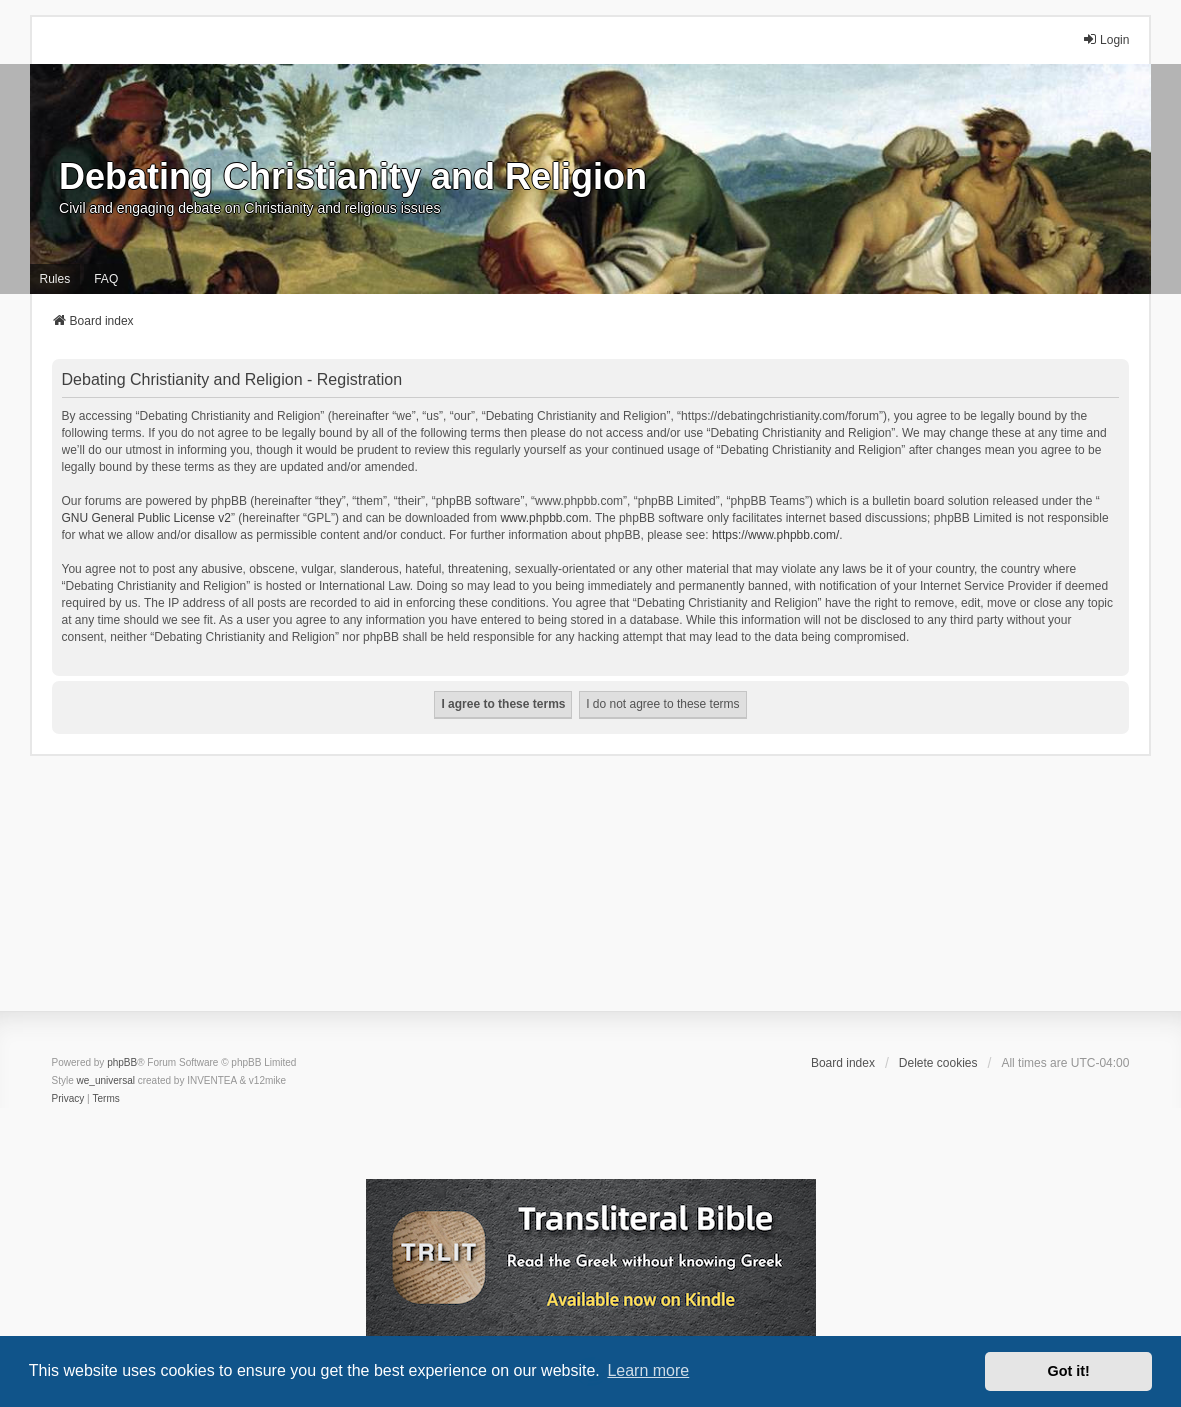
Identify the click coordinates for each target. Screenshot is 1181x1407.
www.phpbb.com (544, 518)
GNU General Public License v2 (146, 518)
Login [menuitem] (1105, 39)
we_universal (106, 1080)
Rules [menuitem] (55, 279)
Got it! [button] (1069, 1371)
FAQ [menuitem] (106, 279)
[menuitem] (68, 1099)
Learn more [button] (648, 1370)
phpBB (122, 1062)
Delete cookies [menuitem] (938, 1063)
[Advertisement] (590, 896)
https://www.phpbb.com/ (775, 535)
